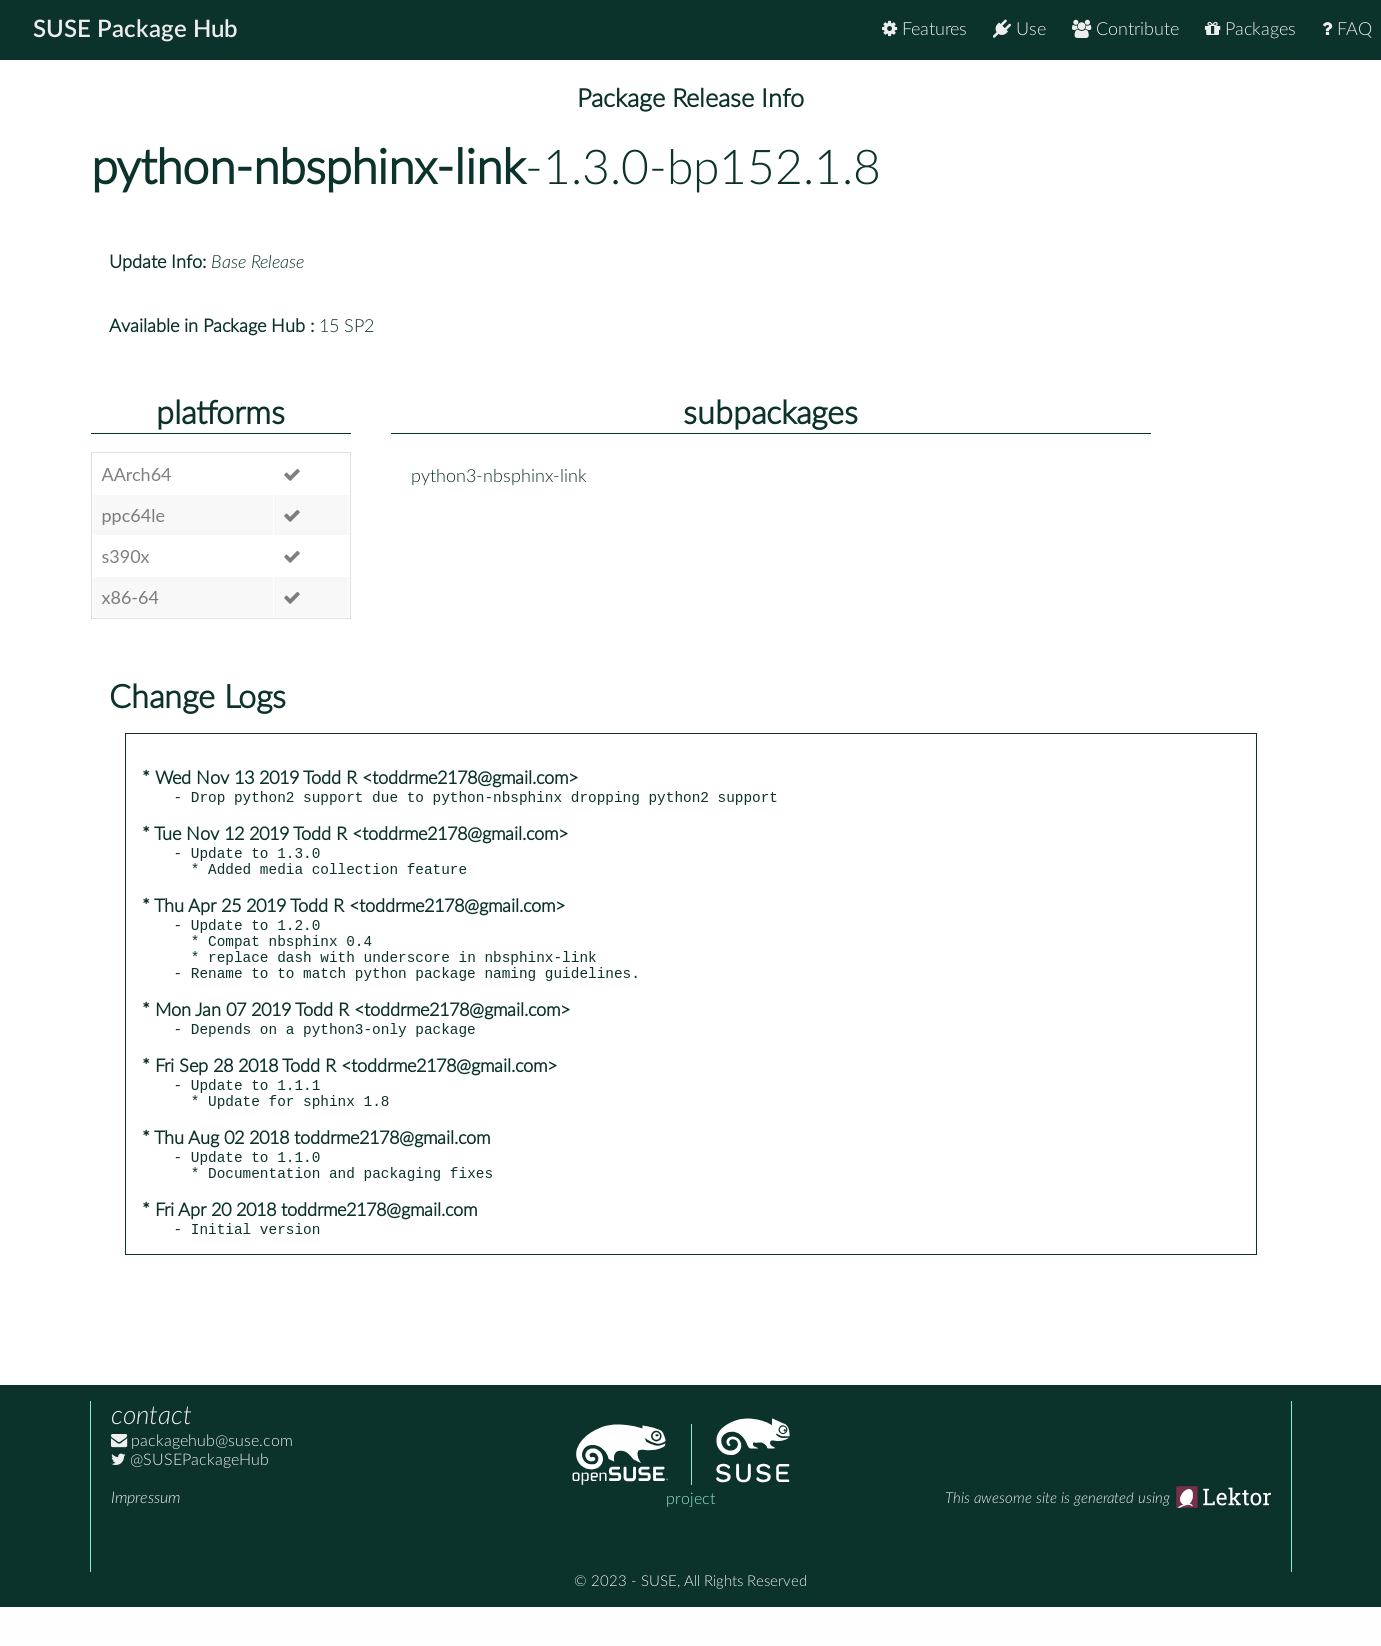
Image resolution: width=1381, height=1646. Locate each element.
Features (924, 29)
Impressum (145, 1537)
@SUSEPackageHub (190, 1499)
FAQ (1347, 29)
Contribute (1125, 29)
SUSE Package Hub (135, 30)
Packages (1250, 29)
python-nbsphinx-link (308, 169)
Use (1019, 29)
